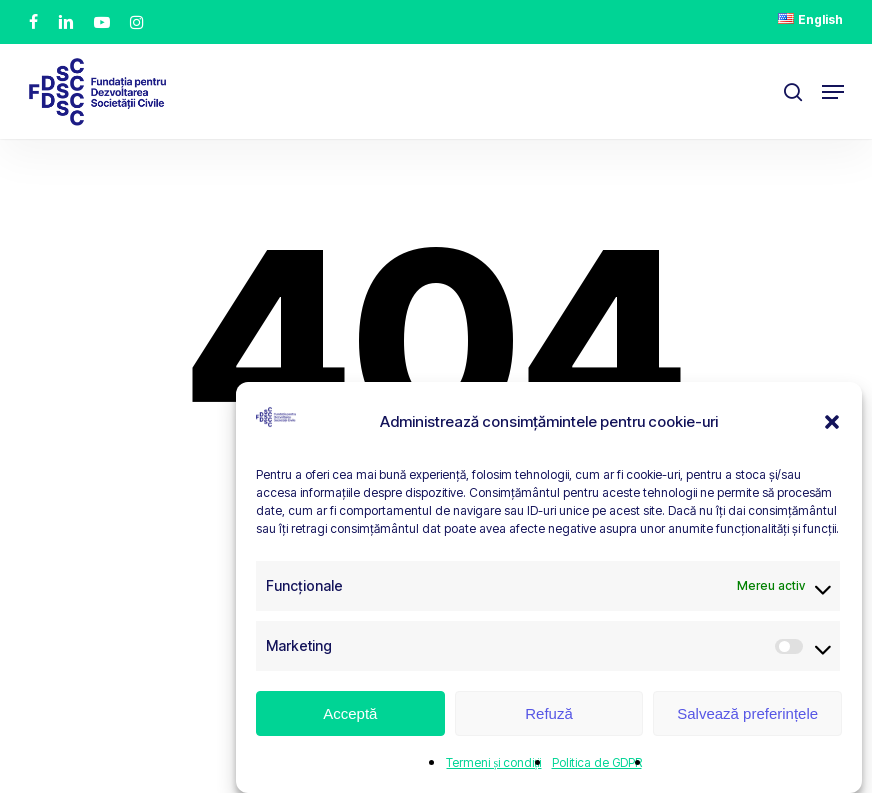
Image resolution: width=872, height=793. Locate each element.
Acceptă (350, 713)
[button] (832, 422)
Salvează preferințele (747, 713)
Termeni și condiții (493, 762)
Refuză (549, 713)
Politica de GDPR (597, 762)
